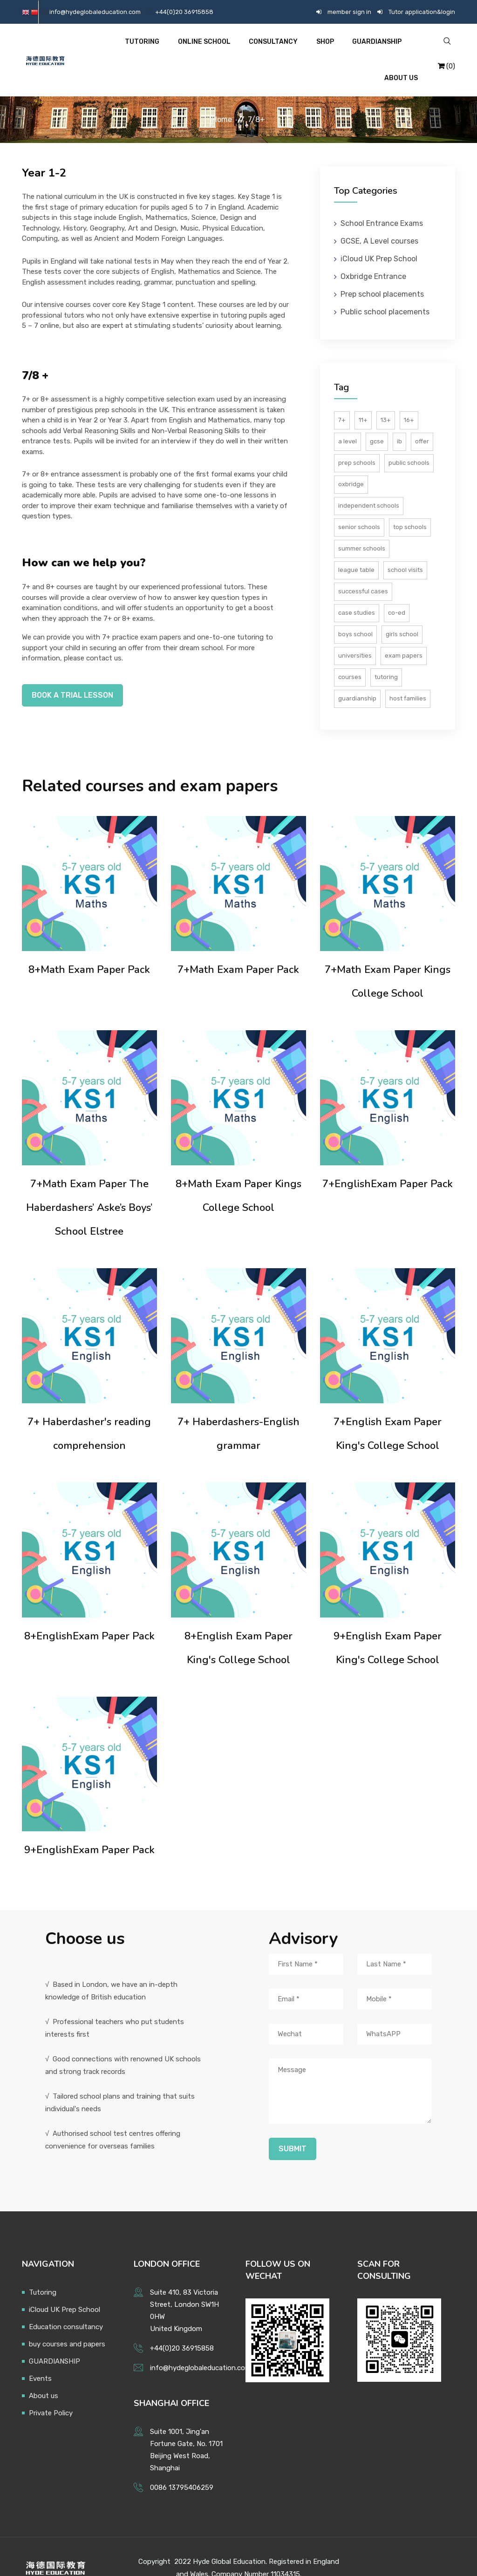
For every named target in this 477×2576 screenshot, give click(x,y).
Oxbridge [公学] (351, 460)
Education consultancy (66, 2303)
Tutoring (117, 48)
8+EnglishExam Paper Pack (89, 1613)
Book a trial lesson (72, 671)
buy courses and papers (67, 2321)
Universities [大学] (355, 632)
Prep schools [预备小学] (356, 439)
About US (401, 48)
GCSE (377, 418)
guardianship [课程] (357, 675)
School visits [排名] (405, 546)
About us (43, 2372)
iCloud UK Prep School (379, 235)
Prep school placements (382, 270)
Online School (176, 48)
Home (222, 96)
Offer (422, 418)
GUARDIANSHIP (343, 48)
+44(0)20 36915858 (184, 11)
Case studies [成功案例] (356, 589)
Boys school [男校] (355, 610)
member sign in (349, 11)
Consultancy (243, 48)
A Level (347, 418)
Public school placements (385, 288)
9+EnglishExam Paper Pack (89, 1827)
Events (40, 2355)
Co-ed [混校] (396, 589)
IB (399, 418)
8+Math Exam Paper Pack (89, 946)
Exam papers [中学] (403, 632)
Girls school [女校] (402, 610)
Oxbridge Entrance (373, 253)
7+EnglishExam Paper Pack (387, 1161)
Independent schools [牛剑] (368, 482)
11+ (363, 396)
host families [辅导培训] (407, 675)
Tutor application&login (421, 11)
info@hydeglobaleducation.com (95, 11)
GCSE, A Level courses (379, 217)
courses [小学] (349, 653)
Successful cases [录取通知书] (363, 567)
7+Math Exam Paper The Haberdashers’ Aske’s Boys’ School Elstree (89, 1184)
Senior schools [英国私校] (359, 503)
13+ (386, 396)
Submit (293, 2125)
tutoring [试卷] (386, 653)
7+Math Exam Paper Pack (238, 946)
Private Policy (51, 2390)
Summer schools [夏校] (361, 525)
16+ (409, 396)
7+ (342, 396)
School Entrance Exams (382, 200)
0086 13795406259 (181, 2464)
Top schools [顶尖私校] (410, 503)
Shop (293, 48)
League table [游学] (356, 546)
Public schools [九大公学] (408, 439)
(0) (446, 54)
